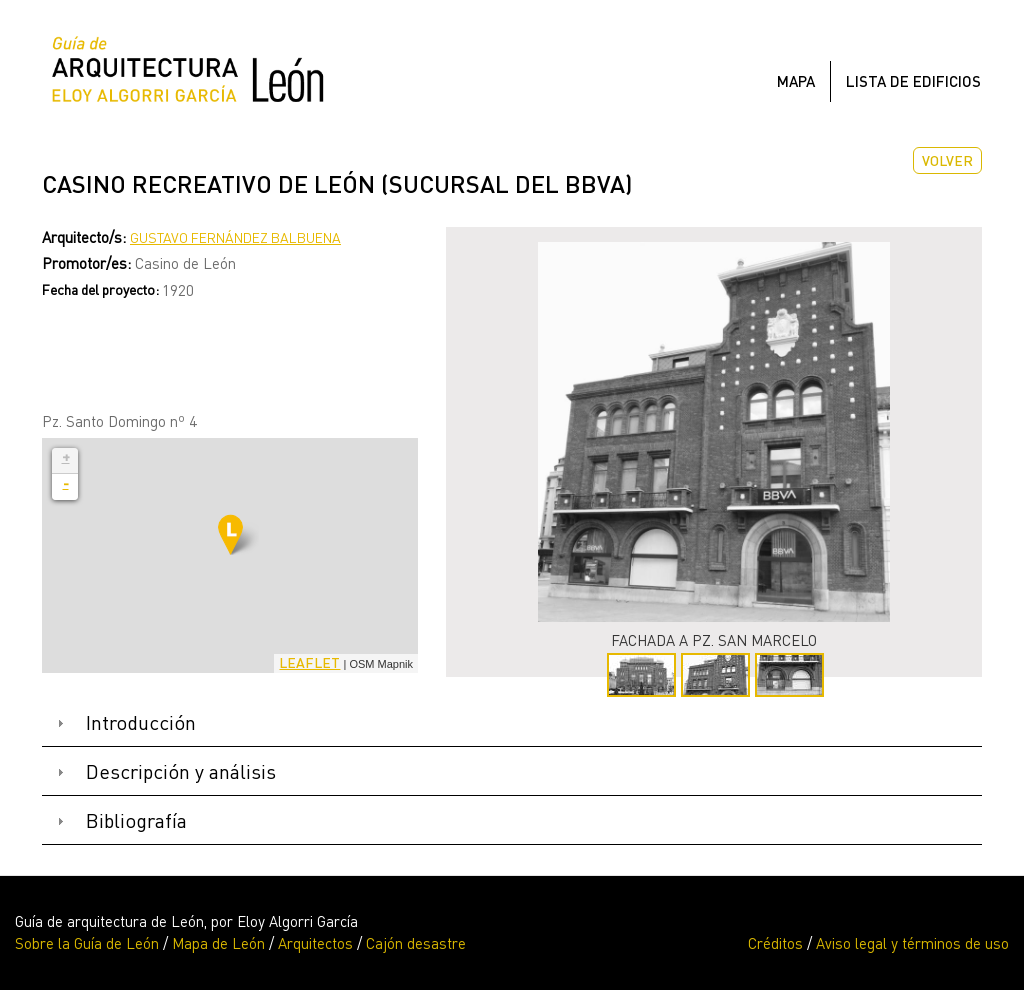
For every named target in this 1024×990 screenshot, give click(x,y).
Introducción (141, 722)
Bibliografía (136, 820)
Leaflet (309, 662)
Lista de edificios (913, 81)
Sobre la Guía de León (87, 943)
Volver (947, 160)
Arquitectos (315, 943)
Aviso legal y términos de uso (912, 943)
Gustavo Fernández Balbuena (235, 237)
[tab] (512, 723)
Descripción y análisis (181, 771)
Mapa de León (218, 943)
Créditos (775, 943)
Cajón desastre (416, 943)
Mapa (796, 81)
